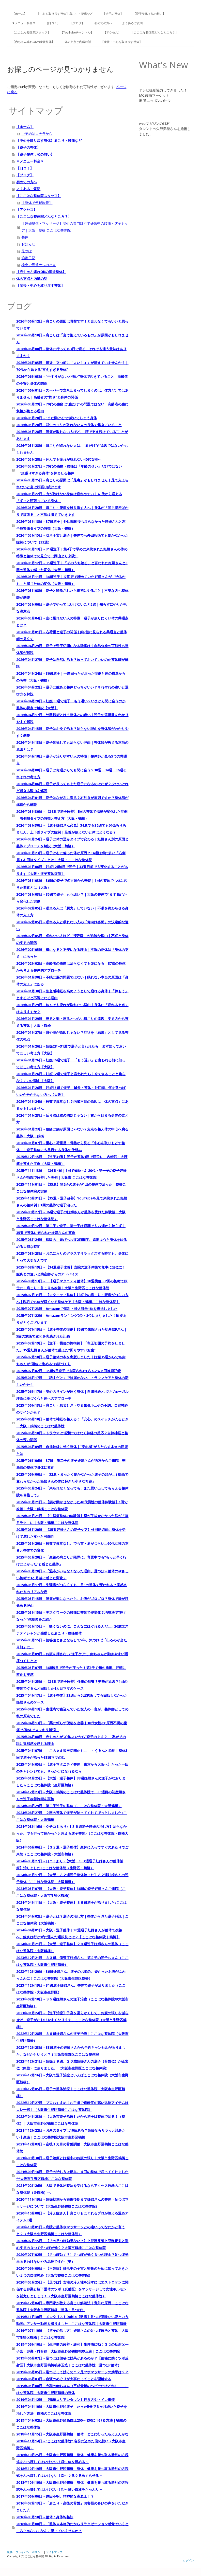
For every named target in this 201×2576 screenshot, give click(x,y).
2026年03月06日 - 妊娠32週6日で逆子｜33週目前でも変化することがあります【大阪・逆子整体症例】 (72, 870)
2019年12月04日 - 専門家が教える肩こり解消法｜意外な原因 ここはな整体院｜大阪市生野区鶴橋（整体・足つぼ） (72, 2306)
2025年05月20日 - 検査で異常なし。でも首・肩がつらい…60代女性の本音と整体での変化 (72, 1547)
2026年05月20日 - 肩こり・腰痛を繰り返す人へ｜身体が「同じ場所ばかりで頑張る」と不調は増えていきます (72, 511)
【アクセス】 (112, 32)
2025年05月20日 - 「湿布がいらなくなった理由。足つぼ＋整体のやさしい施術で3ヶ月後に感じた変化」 (72, 1574)
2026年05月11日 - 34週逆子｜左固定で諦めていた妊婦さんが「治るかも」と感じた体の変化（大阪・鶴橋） (70, 580)
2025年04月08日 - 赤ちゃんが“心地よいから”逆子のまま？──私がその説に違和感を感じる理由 (71, 1740)
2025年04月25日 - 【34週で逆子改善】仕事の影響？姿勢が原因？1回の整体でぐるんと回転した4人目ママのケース (71, 1685)
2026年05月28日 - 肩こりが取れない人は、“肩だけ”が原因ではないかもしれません (72, 449)
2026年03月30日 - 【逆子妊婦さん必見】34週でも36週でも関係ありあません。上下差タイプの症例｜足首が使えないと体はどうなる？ (71, 828)
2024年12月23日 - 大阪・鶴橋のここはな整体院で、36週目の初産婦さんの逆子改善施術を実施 (70, 1795)
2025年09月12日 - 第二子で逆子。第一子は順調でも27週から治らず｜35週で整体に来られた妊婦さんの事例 (70, 1229)
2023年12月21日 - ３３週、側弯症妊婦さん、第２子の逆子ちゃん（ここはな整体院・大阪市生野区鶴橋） (72, 1961)
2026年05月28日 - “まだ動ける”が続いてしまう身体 (56, 418)
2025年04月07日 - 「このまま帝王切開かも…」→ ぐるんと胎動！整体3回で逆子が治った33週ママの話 (71, 1754)
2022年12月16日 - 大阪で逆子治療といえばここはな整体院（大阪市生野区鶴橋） (72, 2078)
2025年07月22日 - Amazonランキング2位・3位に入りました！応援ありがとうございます (71, 1319)
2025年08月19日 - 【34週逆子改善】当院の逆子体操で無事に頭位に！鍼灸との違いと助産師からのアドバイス (70, 1270)
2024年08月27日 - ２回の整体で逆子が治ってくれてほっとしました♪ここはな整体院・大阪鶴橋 (71, 1816)
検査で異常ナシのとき (38, 264)
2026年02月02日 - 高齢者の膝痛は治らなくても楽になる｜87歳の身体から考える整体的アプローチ (70, 967)
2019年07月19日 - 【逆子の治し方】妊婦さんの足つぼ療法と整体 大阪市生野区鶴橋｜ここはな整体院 (72, 2334)
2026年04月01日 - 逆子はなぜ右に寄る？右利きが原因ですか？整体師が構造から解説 (72, 801)
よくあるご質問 (132, 23)
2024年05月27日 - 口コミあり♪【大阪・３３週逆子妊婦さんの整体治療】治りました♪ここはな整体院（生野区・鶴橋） (69, 1864)
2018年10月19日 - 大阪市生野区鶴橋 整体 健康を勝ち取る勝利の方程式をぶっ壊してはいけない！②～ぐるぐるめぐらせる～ (72, 2472)
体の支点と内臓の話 (77, 42)
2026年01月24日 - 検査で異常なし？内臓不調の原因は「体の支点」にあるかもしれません (72, 1105)
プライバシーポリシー (29, 2552)
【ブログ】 (77, 23)
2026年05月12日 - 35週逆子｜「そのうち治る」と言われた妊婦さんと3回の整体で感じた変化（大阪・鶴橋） (71, 566)
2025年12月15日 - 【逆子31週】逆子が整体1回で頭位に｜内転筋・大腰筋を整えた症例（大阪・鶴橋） (71, 1160)
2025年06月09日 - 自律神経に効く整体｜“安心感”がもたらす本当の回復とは (72, 1450)
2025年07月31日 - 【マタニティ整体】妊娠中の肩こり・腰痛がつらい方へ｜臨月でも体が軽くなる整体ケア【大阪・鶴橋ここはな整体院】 (72, 1298)
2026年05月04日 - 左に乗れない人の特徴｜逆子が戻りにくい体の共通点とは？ (72, 621)
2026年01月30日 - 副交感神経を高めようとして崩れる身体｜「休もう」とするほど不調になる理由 (72, 994)
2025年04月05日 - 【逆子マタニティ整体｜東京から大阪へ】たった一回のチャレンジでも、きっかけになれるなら (72, 1768)
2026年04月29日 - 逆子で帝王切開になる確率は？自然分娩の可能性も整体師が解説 (72, 649)
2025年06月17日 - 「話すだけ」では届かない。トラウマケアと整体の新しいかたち (72, 1381)
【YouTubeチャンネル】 (76, 32)
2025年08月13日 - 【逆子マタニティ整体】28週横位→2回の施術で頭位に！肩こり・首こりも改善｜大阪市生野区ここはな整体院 (71, 1284)
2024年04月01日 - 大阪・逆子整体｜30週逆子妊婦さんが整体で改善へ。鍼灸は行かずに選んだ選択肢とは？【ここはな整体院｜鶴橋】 (69, 1933)
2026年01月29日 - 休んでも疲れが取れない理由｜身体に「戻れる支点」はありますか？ (72, 1008)
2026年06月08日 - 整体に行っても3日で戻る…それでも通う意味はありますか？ (71, 352)
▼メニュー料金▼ (24, 23)
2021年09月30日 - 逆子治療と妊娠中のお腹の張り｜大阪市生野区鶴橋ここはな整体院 (72, 2161)
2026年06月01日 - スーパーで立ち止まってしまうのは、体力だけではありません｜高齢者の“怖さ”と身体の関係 (72, 393)
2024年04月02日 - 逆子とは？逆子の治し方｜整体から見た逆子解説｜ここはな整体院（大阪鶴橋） (72, 1919)
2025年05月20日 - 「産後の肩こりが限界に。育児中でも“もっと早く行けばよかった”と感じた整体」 (71, 1560)
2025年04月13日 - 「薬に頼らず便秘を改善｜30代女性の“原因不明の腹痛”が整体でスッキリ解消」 (71, 1726)
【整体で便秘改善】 (36, 202)
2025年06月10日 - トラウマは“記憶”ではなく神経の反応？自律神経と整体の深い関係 (72, 1436)
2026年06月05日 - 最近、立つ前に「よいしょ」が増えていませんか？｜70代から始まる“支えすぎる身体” (72, 366)
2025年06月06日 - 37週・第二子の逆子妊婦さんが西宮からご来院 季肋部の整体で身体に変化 (70, 1464)
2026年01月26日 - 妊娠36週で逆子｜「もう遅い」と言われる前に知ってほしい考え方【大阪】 (70, 1063)
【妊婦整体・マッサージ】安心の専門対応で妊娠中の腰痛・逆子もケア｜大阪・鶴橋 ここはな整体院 (74, 227)
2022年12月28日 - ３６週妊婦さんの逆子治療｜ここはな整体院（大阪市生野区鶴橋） (72, 2037)
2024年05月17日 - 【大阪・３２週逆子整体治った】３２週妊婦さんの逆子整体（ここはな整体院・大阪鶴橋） (72, 1878)
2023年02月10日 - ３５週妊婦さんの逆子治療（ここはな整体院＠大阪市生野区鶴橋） (72, 2002)
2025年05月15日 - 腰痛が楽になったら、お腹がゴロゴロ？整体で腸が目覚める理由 (72, 1602)
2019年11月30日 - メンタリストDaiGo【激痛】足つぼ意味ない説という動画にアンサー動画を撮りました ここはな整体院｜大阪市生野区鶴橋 (72, 2320)
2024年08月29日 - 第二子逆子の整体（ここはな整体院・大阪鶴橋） (69, 1805)
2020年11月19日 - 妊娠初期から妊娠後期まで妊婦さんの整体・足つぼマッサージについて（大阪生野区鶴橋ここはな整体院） (72, 2203)
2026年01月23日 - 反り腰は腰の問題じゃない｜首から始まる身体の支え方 (72, 1119)
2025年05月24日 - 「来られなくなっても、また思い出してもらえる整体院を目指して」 (72, 1491)
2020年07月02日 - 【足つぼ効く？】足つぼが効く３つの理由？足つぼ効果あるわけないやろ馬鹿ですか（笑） (72, 2258)
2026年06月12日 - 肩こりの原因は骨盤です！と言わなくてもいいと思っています (72, 324)
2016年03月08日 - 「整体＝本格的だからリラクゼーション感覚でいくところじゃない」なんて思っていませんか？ (72, 2527)
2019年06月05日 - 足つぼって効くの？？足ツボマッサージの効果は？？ (72, 2372)
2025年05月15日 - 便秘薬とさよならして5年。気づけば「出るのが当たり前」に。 (71, 1643)
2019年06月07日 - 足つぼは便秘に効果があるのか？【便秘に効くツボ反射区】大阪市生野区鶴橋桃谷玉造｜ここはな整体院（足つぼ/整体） (72, 2361)
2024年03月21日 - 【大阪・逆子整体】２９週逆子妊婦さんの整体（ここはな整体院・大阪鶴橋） (72, 1947)
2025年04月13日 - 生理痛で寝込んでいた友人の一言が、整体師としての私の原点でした (72, 1712)
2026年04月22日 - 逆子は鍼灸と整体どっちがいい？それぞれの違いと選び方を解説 (72, 690)
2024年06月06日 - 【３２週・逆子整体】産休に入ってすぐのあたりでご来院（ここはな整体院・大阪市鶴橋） (72, 1850)
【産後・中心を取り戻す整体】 (121, 42)
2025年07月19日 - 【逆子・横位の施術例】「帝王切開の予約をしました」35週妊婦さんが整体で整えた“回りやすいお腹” (70, 1346)
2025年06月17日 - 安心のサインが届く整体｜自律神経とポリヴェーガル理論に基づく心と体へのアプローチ (72, 1395)
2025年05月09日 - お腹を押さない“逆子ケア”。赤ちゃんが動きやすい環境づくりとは (72, 1657)
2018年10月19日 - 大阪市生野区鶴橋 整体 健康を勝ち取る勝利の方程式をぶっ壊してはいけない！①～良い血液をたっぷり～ (72, 2486)
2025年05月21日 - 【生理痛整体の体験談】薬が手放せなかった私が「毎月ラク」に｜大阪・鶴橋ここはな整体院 (72, 1519)
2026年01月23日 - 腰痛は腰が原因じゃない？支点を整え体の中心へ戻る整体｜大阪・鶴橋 (72, 1132)
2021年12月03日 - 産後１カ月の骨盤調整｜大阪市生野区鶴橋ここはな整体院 (72, 2147)
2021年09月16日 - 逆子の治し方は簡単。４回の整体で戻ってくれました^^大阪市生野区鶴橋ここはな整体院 (72, 2175)
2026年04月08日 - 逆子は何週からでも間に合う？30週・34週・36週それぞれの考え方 (71, 773)
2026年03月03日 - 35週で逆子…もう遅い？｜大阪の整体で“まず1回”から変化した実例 (71, 898)
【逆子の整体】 (113, 14)
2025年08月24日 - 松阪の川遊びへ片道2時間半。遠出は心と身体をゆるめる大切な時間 (71, 1243)
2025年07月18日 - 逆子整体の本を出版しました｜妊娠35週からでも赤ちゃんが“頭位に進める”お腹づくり (70, 1360)
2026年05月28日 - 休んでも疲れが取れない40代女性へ (58, 459)
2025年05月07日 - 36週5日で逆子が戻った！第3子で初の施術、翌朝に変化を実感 (71, 1671)
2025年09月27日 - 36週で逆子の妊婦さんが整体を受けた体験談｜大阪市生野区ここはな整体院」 (70, 1215)
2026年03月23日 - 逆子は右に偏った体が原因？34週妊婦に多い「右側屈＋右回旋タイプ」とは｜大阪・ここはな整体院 (70, 856)
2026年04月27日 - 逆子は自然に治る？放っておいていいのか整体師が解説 (72, 663)
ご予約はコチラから (36, 133)
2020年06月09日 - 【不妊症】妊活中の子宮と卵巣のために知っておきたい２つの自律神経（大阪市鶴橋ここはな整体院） (72, 2272)
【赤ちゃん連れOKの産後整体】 (33, 42)
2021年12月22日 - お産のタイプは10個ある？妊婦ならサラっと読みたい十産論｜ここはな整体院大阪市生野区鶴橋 (70, 2134)
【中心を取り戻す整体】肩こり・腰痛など (65, 14)
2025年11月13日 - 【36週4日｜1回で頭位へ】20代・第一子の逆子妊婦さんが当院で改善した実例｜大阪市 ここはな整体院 (71, 1174)
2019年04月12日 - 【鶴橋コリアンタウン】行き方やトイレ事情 (65, 2399)
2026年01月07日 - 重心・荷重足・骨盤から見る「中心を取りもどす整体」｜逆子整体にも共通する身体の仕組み (70, 1146)
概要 (10, 2552)
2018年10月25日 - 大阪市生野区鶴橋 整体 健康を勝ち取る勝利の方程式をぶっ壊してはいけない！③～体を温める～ (72, 2458)
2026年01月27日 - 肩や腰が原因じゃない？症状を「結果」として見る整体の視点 (72, 1036)
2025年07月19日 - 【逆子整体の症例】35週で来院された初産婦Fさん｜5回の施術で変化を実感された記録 (71, 1333)
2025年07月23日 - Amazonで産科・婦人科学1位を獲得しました (66, 1308)
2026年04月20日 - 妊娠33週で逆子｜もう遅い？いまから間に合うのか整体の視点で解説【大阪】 (70, 704)
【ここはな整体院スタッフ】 (31, 32)
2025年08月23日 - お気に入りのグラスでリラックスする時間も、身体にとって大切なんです (72, 1257)
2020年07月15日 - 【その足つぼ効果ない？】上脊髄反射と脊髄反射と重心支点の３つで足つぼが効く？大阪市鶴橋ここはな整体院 (72, 2244)
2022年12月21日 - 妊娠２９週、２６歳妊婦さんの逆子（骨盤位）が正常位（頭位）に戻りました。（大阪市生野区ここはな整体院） (72, 2064)
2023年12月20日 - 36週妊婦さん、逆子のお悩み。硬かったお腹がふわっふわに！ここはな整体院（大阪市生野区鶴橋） (70, 1975)
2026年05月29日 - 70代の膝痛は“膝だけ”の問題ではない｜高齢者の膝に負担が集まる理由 (72, 407)
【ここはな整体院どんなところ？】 (154, 32)
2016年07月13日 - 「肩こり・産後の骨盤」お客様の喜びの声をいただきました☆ (72, 2506)
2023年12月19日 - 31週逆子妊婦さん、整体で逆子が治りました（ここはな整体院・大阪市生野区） (70, 1989)
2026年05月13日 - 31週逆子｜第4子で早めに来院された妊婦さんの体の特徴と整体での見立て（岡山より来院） (71, 552)
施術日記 (28, 257)
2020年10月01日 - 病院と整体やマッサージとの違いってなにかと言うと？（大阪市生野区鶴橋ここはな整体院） (70, 2230)
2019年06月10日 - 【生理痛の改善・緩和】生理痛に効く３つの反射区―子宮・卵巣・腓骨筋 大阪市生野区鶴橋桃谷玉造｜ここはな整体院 (72, 2348)
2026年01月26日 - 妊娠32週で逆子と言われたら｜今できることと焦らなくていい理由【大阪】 (70, 1077)
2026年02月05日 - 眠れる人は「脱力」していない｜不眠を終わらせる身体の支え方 (72, 911)
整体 (24, 237)
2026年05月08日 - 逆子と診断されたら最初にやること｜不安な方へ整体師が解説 (72, 594)
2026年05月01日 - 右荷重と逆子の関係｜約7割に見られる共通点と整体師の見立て (71, 635)
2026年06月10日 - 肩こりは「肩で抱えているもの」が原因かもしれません (72, 338)
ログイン (188, 2560)
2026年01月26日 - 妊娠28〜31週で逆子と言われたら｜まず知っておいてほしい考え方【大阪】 (71, 1049)
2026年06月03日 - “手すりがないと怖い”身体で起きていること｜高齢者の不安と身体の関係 (72, 380)
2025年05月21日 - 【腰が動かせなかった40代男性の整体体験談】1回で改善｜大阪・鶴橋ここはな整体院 (71, 1505)
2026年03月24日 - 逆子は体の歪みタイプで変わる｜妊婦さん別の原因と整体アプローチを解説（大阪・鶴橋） (72, 842)
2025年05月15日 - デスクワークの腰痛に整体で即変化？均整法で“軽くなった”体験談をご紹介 (71, 1616)
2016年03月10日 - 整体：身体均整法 (44, 2517)
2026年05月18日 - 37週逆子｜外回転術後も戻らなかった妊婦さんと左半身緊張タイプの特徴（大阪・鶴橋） (70, 525)
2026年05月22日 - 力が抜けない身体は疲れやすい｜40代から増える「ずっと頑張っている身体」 (69, 497)
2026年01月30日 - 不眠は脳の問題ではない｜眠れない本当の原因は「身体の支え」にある (72, 980)
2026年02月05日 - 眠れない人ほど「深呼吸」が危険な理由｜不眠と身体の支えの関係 (72, 939)
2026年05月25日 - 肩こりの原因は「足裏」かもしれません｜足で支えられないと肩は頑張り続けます (72, 483)
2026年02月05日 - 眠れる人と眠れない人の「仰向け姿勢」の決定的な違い (72, 925)
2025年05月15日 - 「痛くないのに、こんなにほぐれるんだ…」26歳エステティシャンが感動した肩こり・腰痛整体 (72, 1629)
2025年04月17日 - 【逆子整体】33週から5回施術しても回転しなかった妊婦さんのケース (71, 1699)
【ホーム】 (19, 14)
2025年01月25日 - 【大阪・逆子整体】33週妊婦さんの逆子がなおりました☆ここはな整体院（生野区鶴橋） (70, 1781)
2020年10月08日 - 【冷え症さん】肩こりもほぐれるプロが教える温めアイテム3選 (72, 2216)
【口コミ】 (52, 23)
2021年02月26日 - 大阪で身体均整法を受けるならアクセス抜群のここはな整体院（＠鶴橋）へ (72, 2189)
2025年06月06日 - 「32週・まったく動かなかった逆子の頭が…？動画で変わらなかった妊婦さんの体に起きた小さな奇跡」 (72, 1478)
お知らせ (28, 244)
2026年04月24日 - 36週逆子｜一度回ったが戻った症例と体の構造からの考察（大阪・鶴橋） (70, 677)
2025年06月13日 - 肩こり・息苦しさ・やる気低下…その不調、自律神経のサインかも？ (72, 1409)
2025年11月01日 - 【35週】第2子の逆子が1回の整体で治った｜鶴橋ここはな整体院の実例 (71, 1188)
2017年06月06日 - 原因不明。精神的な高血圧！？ (55, 2496)
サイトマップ (54, 2552)
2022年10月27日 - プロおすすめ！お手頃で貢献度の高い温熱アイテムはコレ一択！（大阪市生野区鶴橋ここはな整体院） (72, 2106)
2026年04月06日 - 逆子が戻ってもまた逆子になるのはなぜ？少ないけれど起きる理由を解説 (72, 787)
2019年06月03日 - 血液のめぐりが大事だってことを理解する (63, 2378)
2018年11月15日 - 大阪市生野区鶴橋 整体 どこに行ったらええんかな (72, 2434)
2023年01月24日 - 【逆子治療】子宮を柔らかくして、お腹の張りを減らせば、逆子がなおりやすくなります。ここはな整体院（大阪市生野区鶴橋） (72, 2020)
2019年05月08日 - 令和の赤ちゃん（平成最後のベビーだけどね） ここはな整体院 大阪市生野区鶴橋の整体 (72, 2389)
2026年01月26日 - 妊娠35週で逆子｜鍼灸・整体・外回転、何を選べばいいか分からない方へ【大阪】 (70, 1091)
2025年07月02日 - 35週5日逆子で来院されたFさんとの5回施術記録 (68, 1370)
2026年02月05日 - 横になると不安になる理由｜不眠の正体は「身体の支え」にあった (72, 953)
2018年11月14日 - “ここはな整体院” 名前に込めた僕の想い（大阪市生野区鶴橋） (70, 2444)
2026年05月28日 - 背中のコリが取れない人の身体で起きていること (69, 424)
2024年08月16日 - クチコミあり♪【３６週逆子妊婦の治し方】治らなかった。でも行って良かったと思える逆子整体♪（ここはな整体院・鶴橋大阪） (72, 1833)
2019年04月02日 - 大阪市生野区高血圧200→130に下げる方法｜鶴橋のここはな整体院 (71, 2424)
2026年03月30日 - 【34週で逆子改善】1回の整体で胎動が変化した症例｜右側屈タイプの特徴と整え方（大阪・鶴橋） (71, 815)
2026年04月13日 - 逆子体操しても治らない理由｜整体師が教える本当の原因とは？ (72, 746)
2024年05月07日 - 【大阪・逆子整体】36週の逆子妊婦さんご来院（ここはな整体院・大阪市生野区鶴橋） (70, 1892)
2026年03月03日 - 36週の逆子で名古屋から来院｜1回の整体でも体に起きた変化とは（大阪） (71, 884)
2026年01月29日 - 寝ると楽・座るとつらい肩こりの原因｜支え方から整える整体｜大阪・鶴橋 (72, 1022)
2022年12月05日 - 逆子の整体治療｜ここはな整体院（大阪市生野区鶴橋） (70, 2092)
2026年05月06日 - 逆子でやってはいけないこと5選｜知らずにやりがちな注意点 (71, 608)
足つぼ (26, 251)
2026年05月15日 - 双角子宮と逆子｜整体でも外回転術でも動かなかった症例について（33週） (72, 538)
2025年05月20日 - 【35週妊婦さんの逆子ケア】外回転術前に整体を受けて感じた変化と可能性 (70, 1533)
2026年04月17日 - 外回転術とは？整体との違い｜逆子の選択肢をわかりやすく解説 (72, 718)
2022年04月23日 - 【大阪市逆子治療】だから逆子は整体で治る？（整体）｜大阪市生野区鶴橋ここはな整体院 (70, 2120)
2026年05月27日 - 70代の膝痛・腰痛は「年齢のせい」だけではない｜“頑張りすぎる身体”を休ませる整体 (69, 469)
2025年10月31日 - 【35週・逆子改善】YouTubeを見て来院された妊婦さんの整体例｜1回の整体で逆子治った (71, 1201)
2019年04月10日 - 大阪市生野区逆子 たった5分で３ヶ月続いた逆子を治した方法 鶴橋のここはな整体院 (71, 2410)
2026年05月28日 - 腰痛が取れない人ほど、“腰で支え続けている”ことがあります (72, 435)
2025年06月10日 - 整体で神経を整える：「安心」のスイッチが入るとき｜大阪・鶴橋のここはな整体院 (72, 1422)
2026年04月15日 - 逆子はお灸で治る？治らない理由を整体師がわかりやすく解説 (72, 732)
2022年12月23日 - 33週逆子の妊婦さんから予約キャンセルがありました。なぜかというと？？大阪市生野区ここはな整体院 (70, 2051)
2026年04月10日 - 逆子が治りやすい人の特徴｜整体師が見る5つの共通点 (71, 759)
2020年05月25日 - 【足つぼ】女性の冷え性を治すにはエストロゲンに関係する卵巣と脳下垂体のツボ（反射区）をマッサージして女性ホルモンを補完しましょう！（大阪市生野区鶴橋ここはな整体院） (72, 2289)
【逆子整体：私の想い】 (149, 14)
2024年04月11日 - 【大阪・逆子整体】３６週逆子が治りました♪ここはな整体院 (71, 1906)
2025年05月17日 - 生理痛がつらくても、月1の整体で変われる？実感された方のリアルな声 (71, 1588)
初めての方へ (103, 23)
